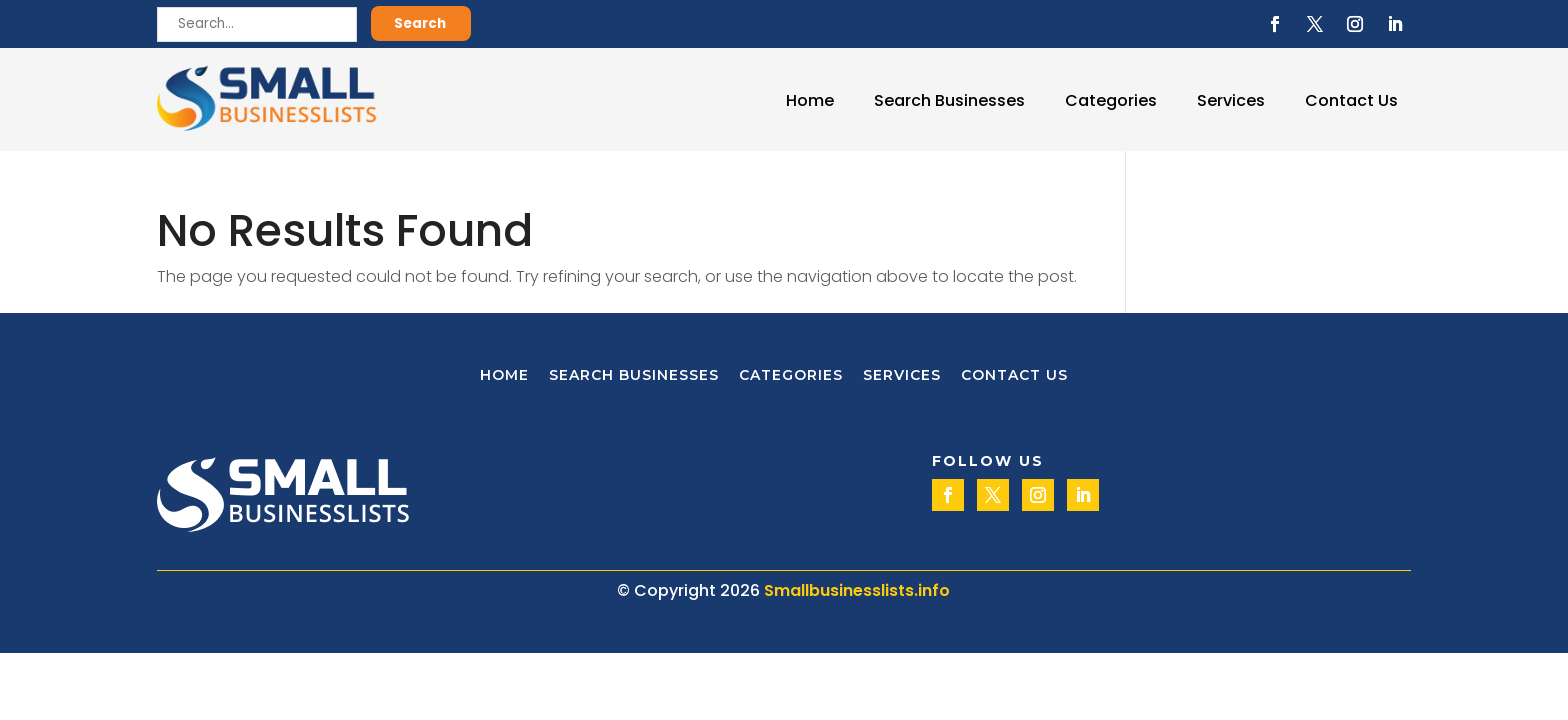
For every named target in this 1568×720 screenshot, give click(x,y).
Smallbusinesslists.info (857, 590)
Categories (1111, 100)
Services (1231, 100)
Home (810, 100)
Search (420, 23)
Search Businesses (949, 100)
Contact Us (1351, 100)
